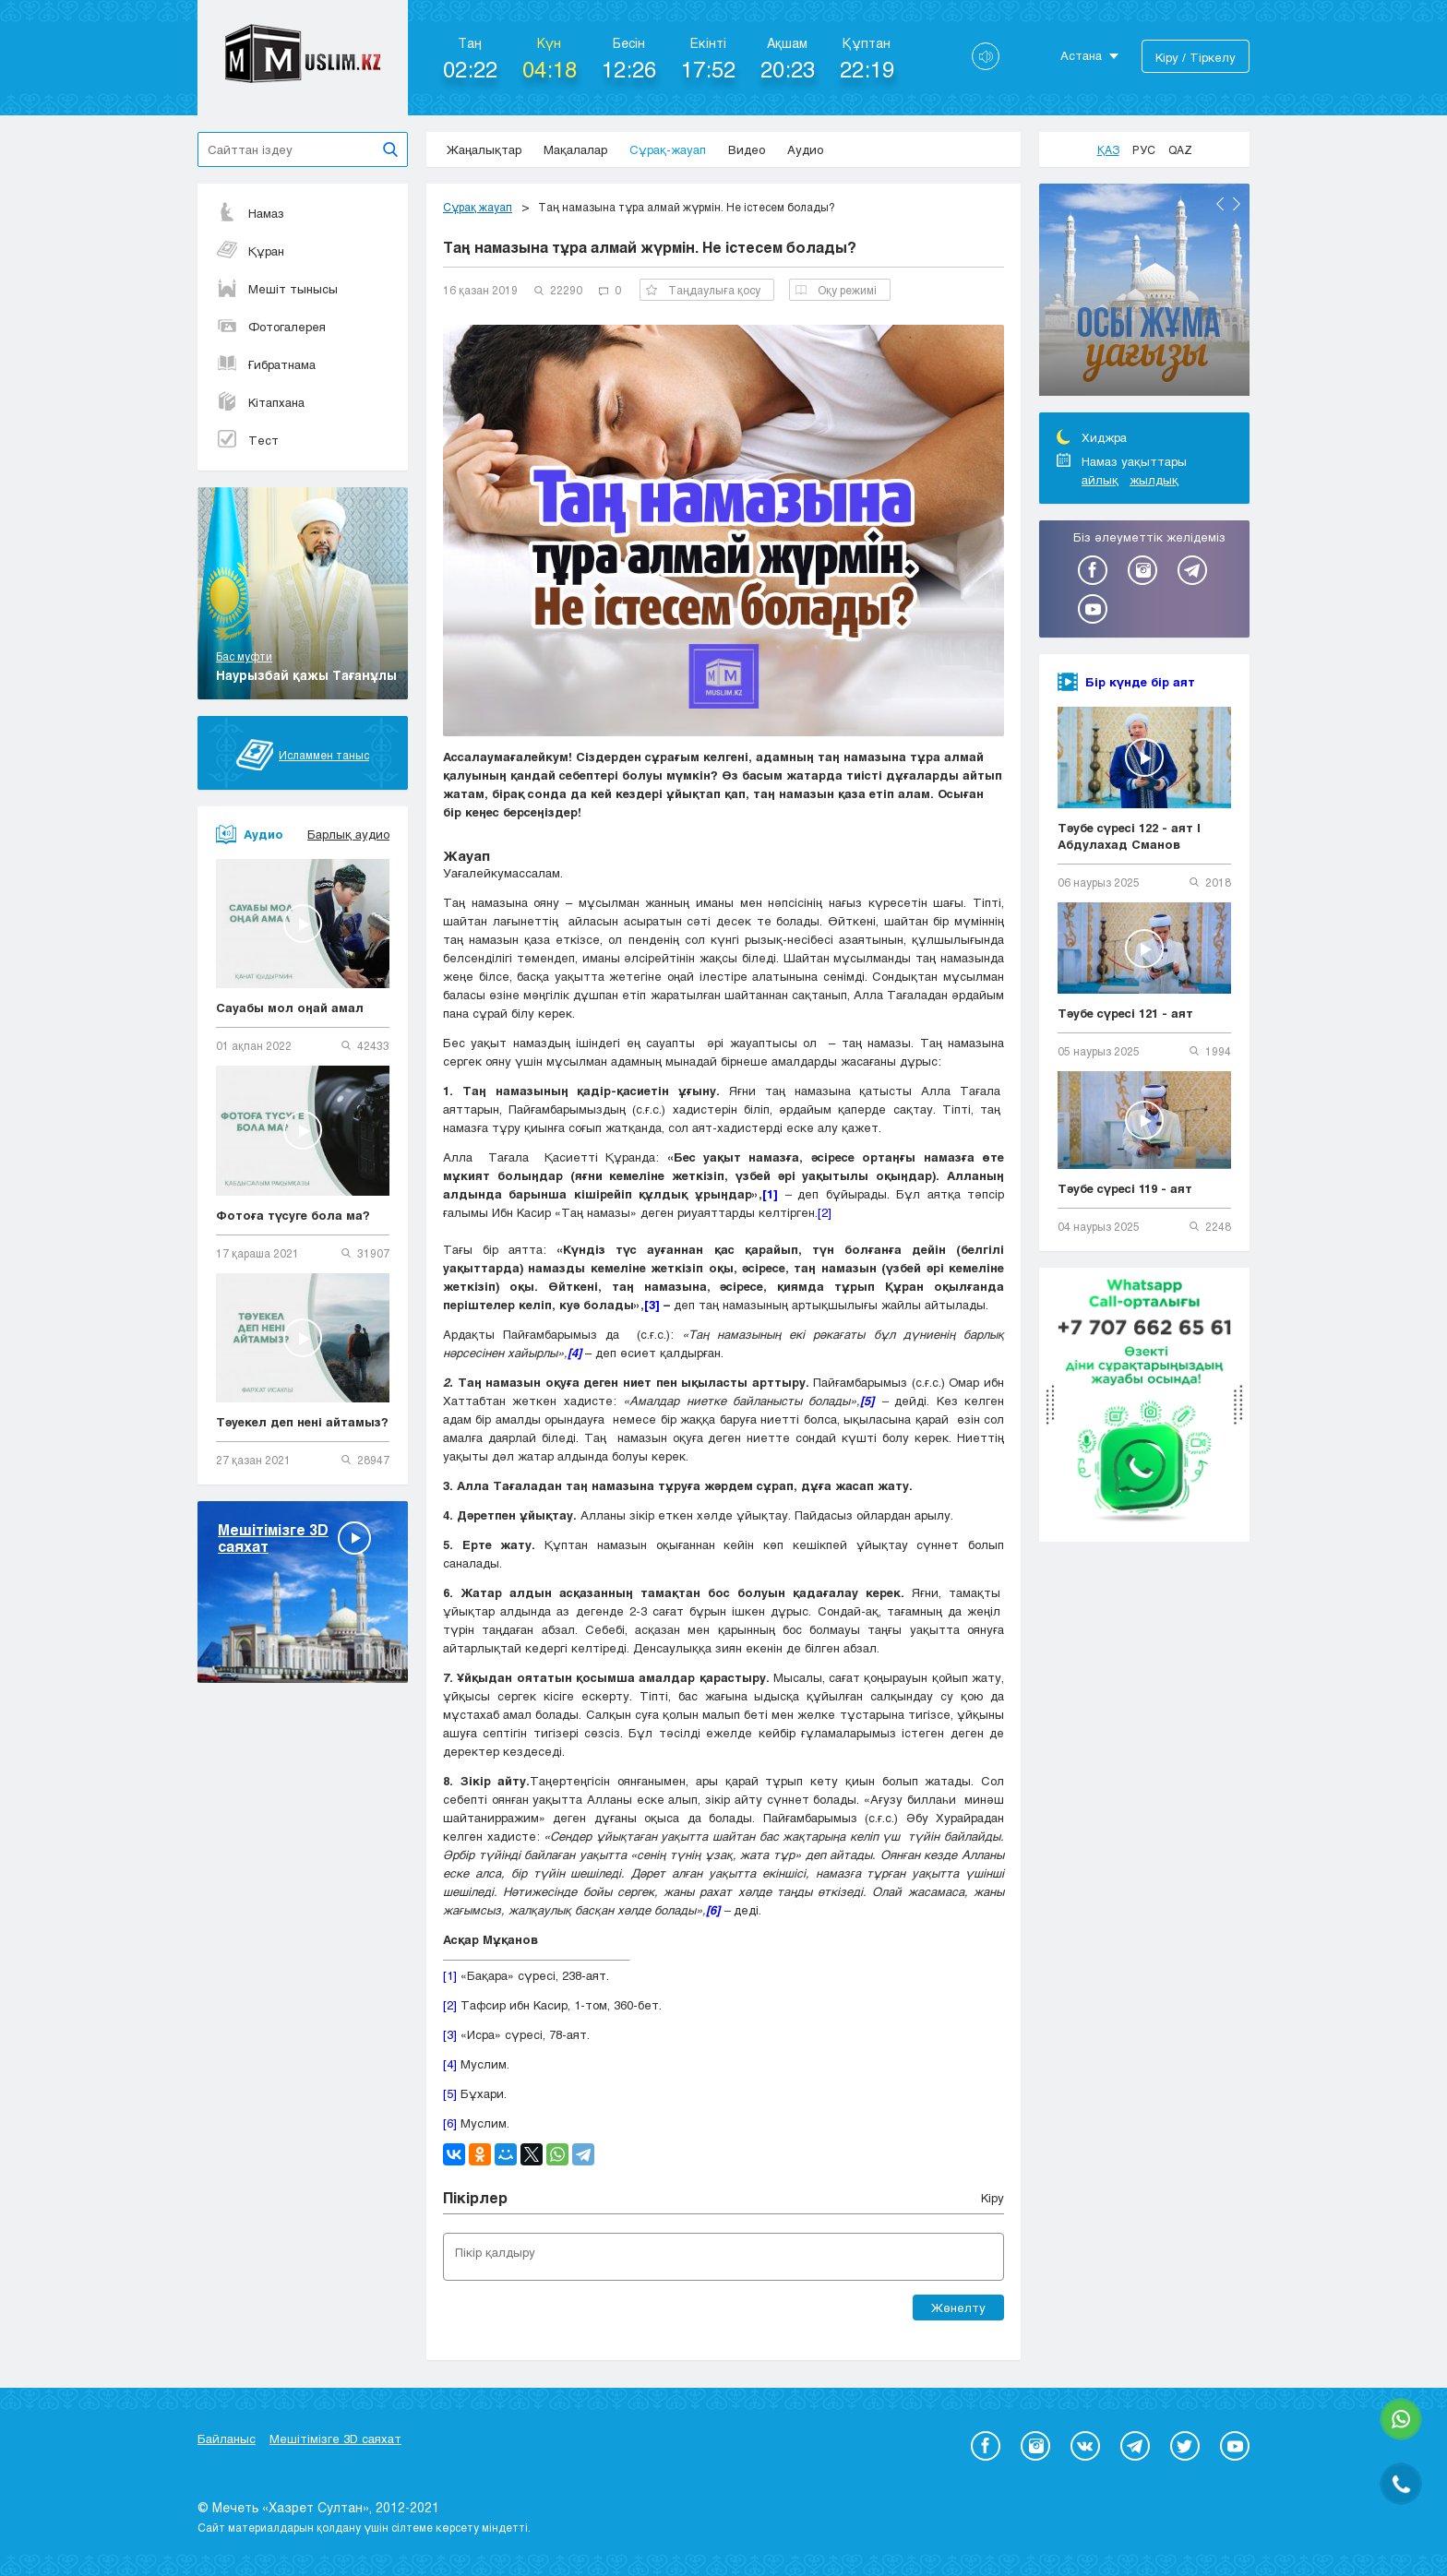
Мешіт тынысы (277, 289)
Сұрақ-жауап (667, 149)
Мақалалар (575, 149)
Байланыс (226, 2438)
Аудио (805, 149)
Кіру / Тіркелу (1195, 57)
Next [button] (1236, 204)
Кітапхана (260, 402)
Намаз (250, 213)
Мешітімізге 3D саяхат (335, 2438)
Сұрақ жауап (477, 206)
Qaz (1180, 149)
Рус (1143, 149)
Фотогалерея (271, 327)
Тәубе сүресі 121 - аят (1125, 1013)
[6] (450, 2123)
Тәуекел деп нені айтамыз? (302, 1421)
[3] (450, 2034)
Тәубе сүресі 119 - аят (1125, 1188)
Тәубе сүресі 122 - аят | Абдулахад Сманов (1129, 836)
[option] (1144, 292)
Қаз (1108, 149)
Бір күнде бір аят (1140, 681)
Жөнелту (958, 2307)
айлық (1100, 479)
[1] (450, 1975)
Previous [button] (1220, 204)
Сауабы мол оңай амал (290, 1007)
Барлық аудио (348, 834)
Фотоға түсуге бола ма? (293, 1215)
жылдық (1154, 479)
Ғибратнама (266, 364)
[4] (450, 2064)
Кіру (992, 2197)
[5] (450, 2093)
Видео (746, 149)
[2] (824, 1212)
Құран (250, 251)
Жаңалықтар (484, 149)
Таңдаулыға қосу (703, 289)
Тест (247, 440)
